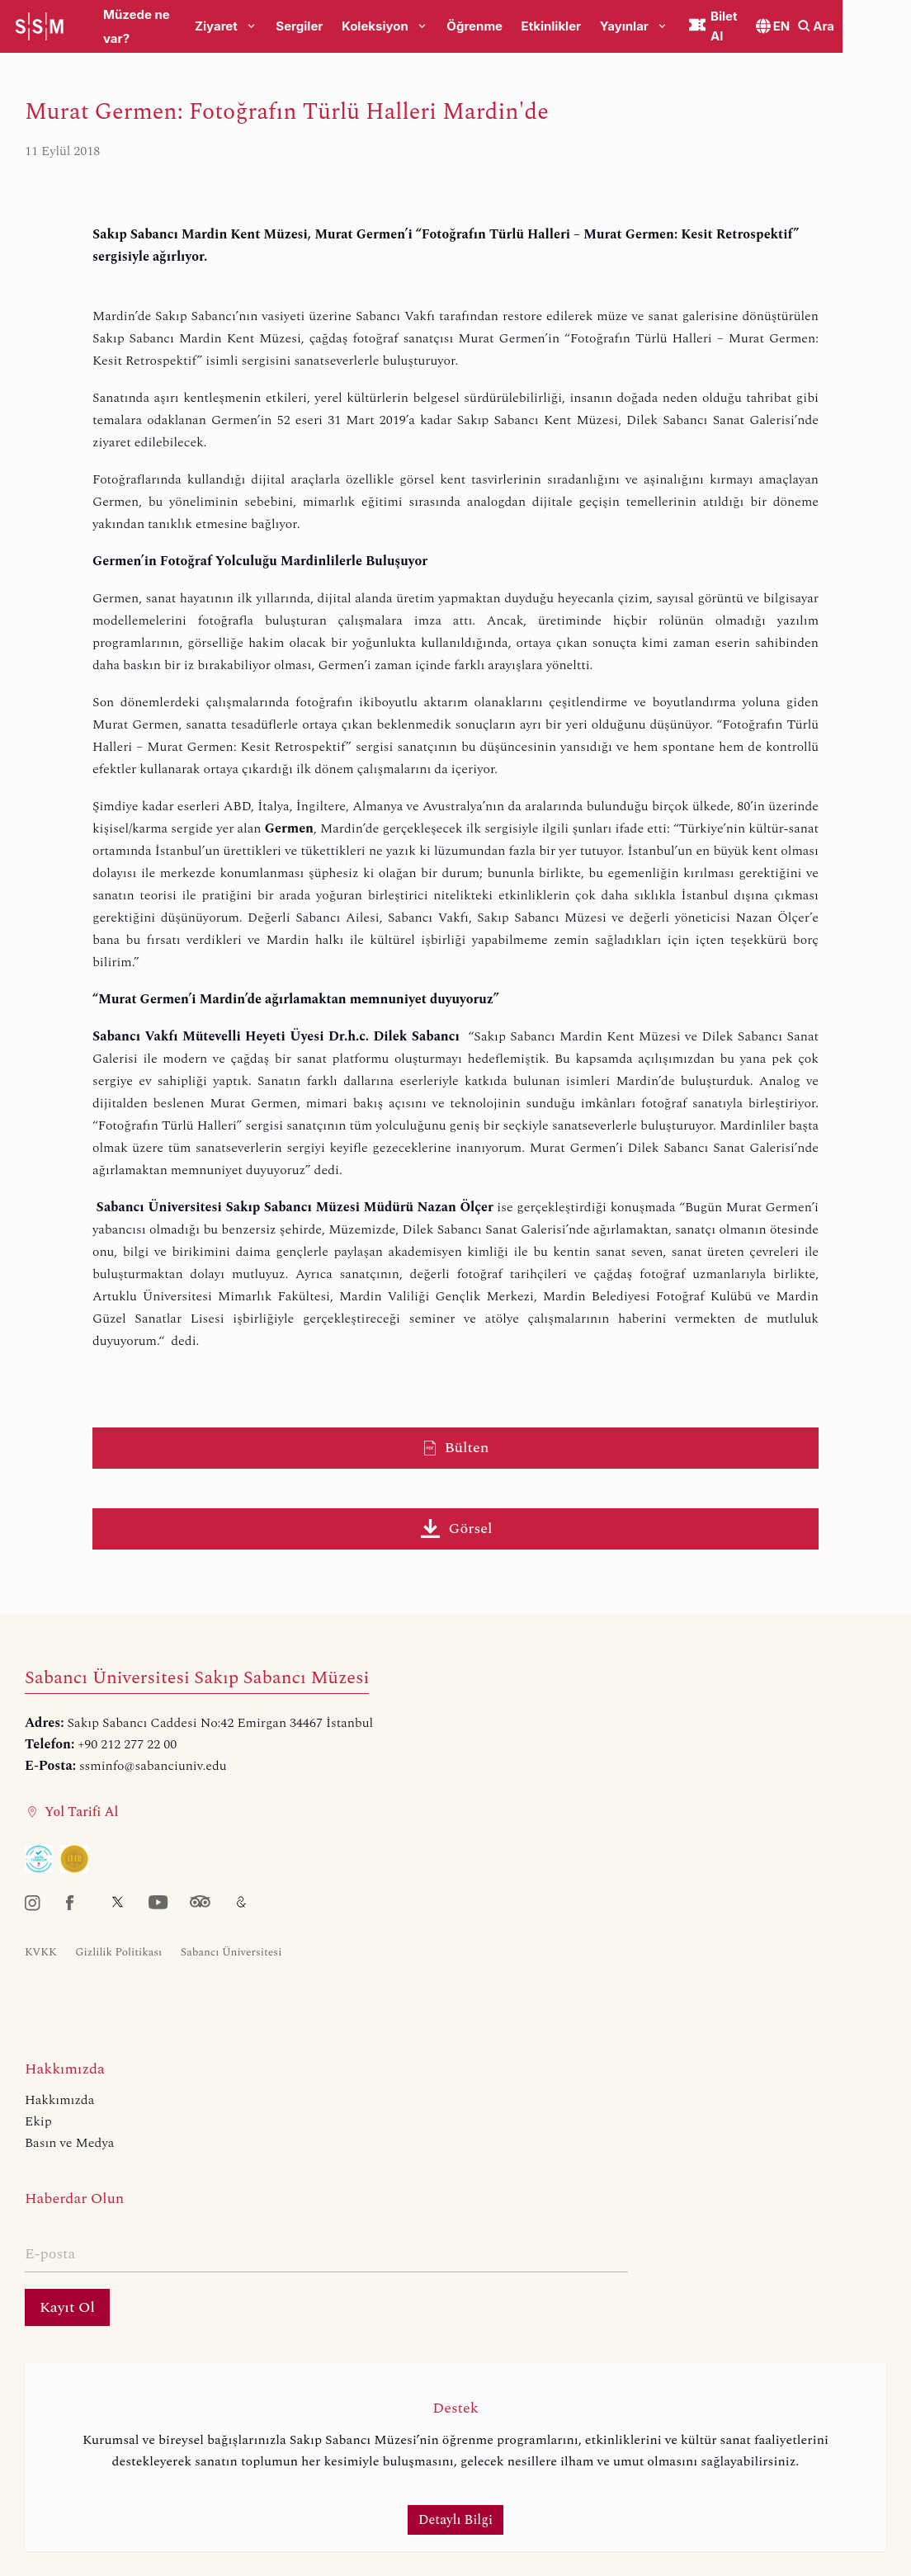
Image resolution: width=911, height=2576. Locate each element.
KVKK (41, 1952)
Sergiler (322, 27)
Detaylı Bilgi (455, 2520)
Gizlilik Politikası (118, 1952)
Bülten (455, 1448)
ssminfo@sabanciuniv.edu (153, 1766)
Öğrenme (498, 27)
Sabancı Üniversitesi (231, 1952)
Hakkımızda (59, 2100)
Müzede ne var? (151, 27)
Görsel (456, 1528)
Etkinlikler (574, 27)
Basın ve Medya (69, 2143)
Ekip (38, 2121)
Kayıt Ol (67, 2307)
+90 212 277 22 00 (127, 1744)
